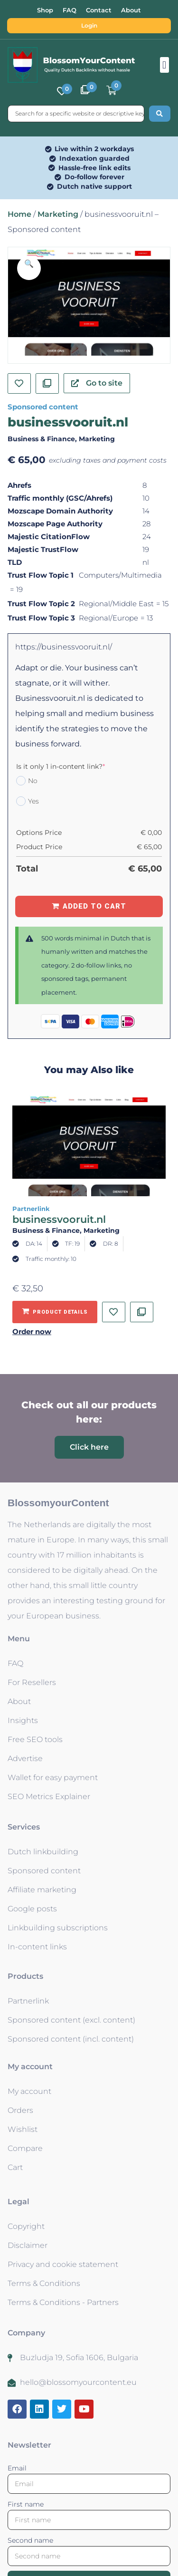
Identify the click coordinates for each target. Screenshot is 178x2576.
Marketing (57, 214)
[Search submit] (159, 114)
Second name (30, 2540)
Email (17, 2468)
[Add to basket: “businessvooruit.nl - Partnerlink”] (54, 1312)
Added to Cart (94, 906)
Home (19, 214)
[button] (164, 65)
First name (26, 2504)
